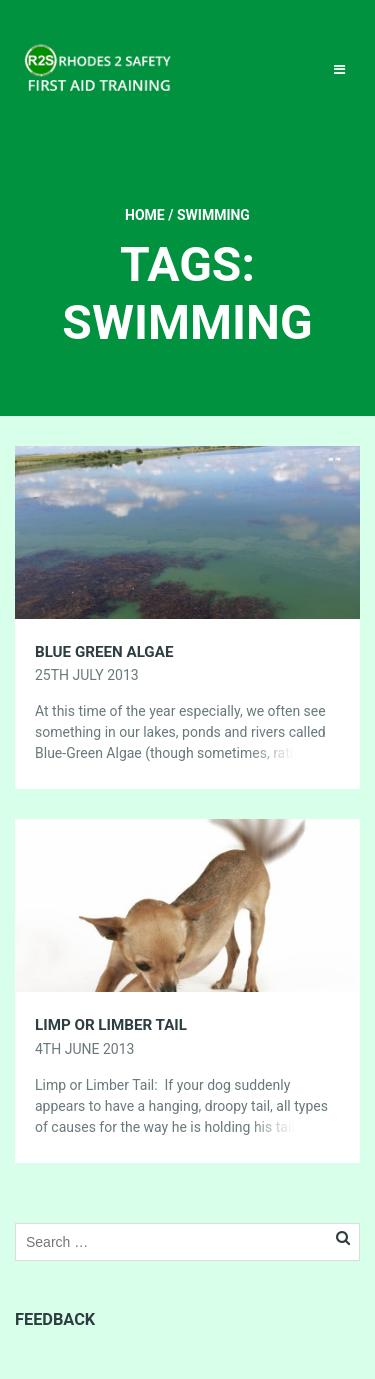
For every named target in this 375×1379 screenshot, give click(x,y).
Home (145, 215)
